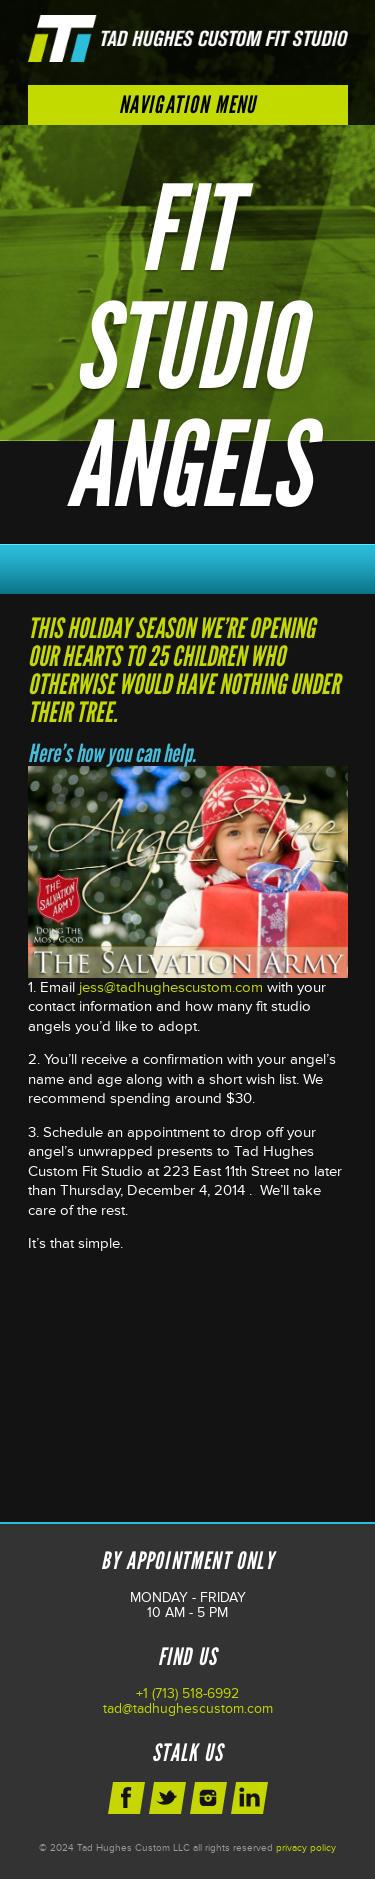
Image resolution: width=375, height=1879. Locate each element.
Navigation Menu (188, 104)
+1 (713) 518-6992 (187, 1693)
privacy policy (306, 1848)
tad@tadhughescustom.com (188, 1708)
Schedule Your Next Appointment (188, 564)
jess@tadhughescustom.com (171, 987)
